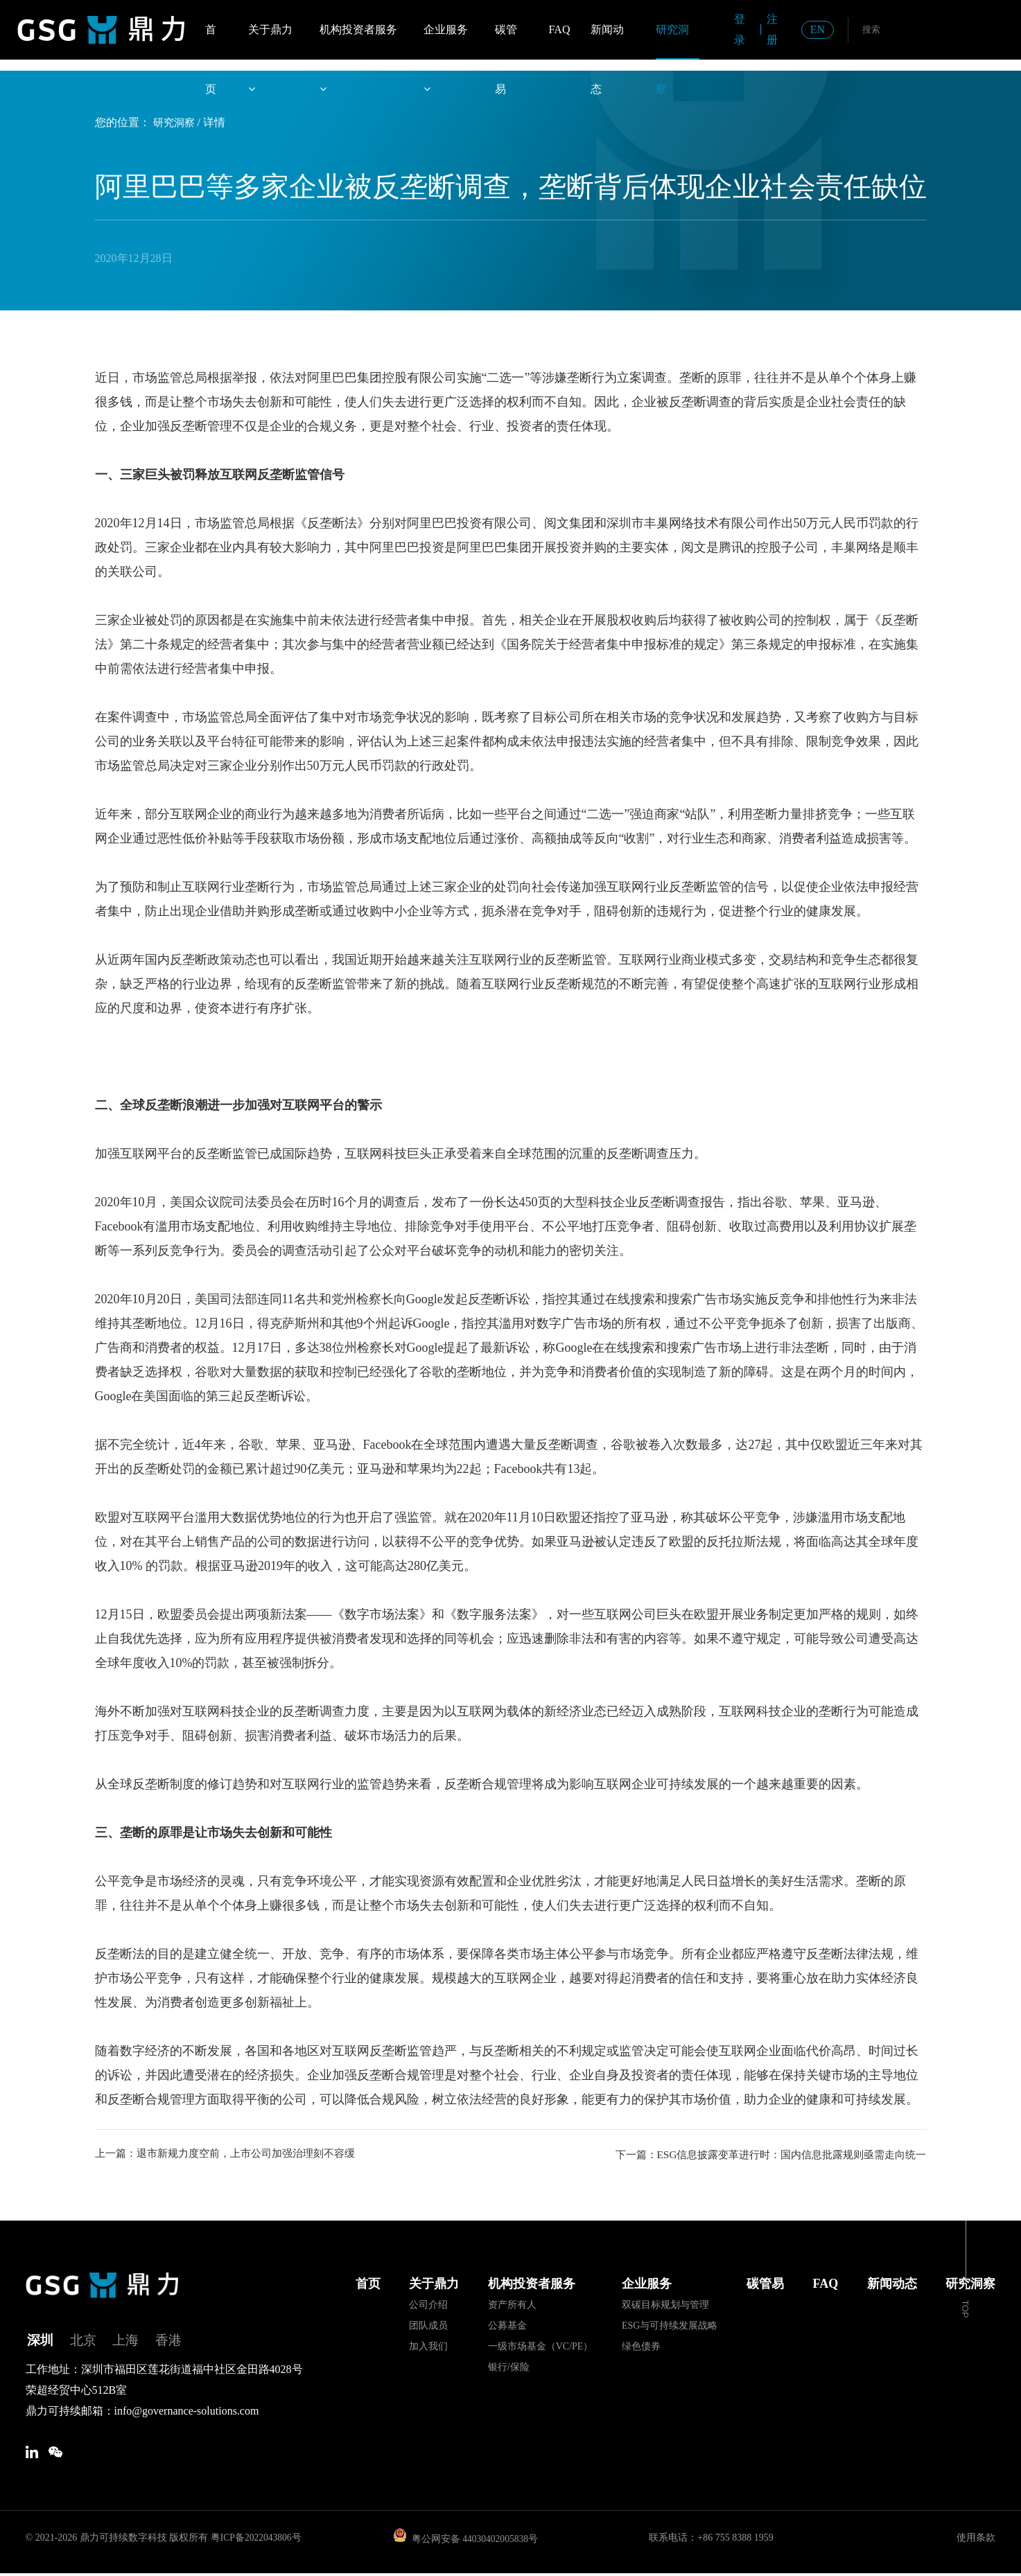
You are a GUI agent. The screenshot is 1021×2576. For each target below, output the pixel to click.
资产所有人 (512, 2304)
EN (817, 29)
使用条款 (976, 2540)
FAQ (559, 29)
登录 (739, 29)
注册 (772, 29)
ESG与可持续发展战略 (669, 2325)
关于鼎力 (270, 42)
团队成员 (428, 2325)
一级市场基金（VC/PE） (540, 2345)
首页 (210, 42)
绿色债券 (641, 2345)
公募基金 (507, 2325)
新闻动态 (607, 42)
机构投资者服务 (358, 42)
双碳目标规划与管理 (665, 2304)
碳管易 (506, 42)
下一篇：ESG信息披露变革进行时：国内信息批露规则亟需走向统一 (760, 2154)
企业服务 (446, 42)
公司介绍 (428, 2304)
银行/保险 (509, 2366)
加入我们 (428, 2345)
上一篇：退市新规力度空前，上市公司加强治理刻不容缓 (233, 2154)
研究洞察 (672, 42)
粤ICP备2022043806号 (257, 2540)
